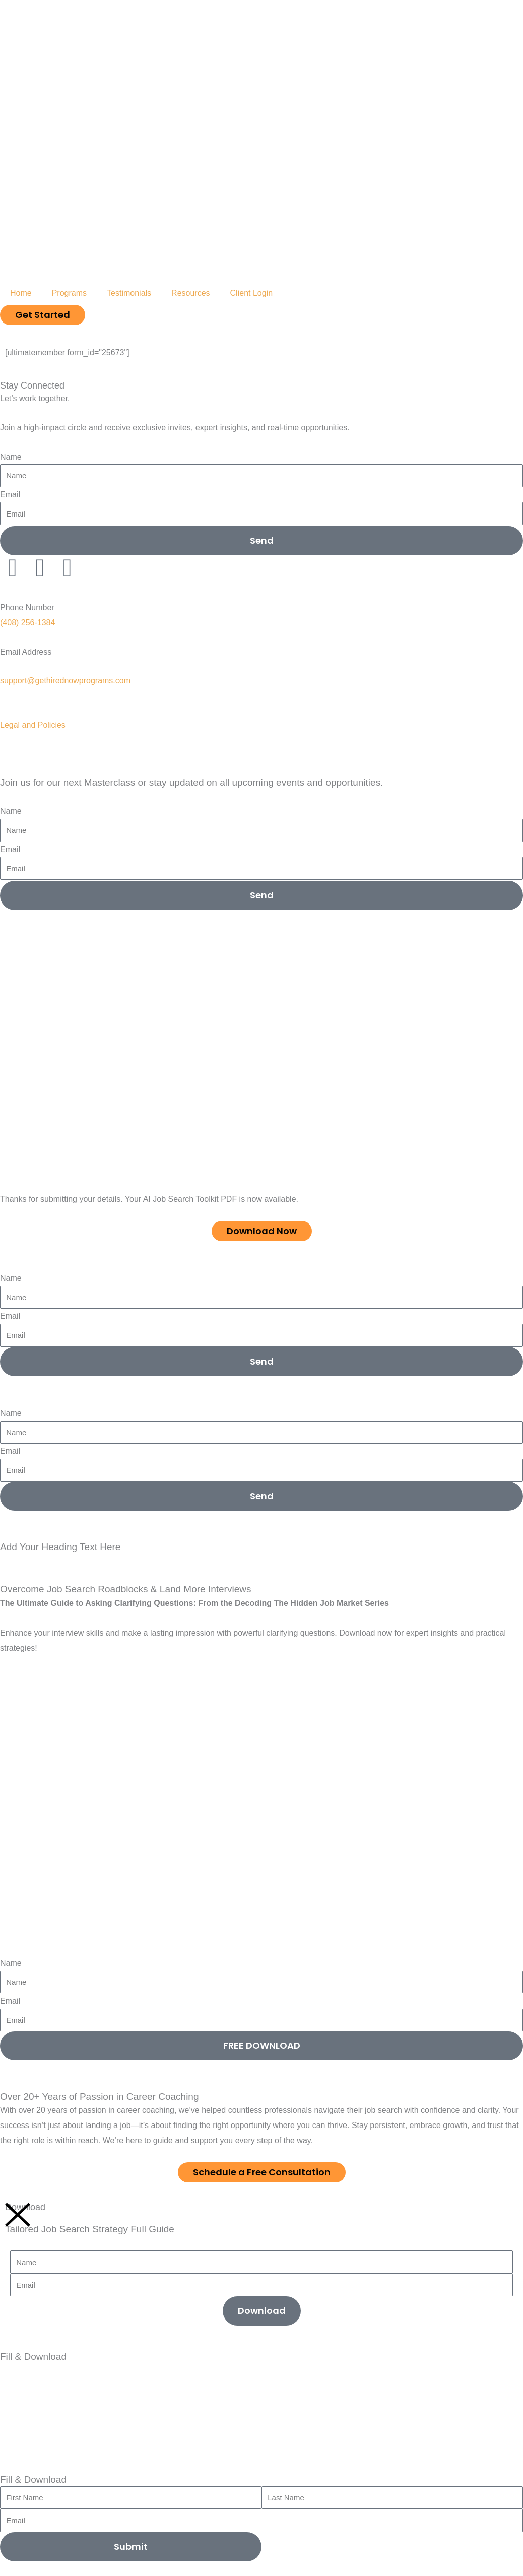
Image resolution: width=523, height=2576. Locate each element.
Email (10, 494)
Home (21, 293)
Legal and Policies (33, 725)
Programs (69, 293)
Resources (190, 293)
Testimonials (129, 293)
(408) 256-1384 (27, 622)
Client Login (251, 293)
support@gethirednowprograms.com (65, 680)
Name (11, 457)
